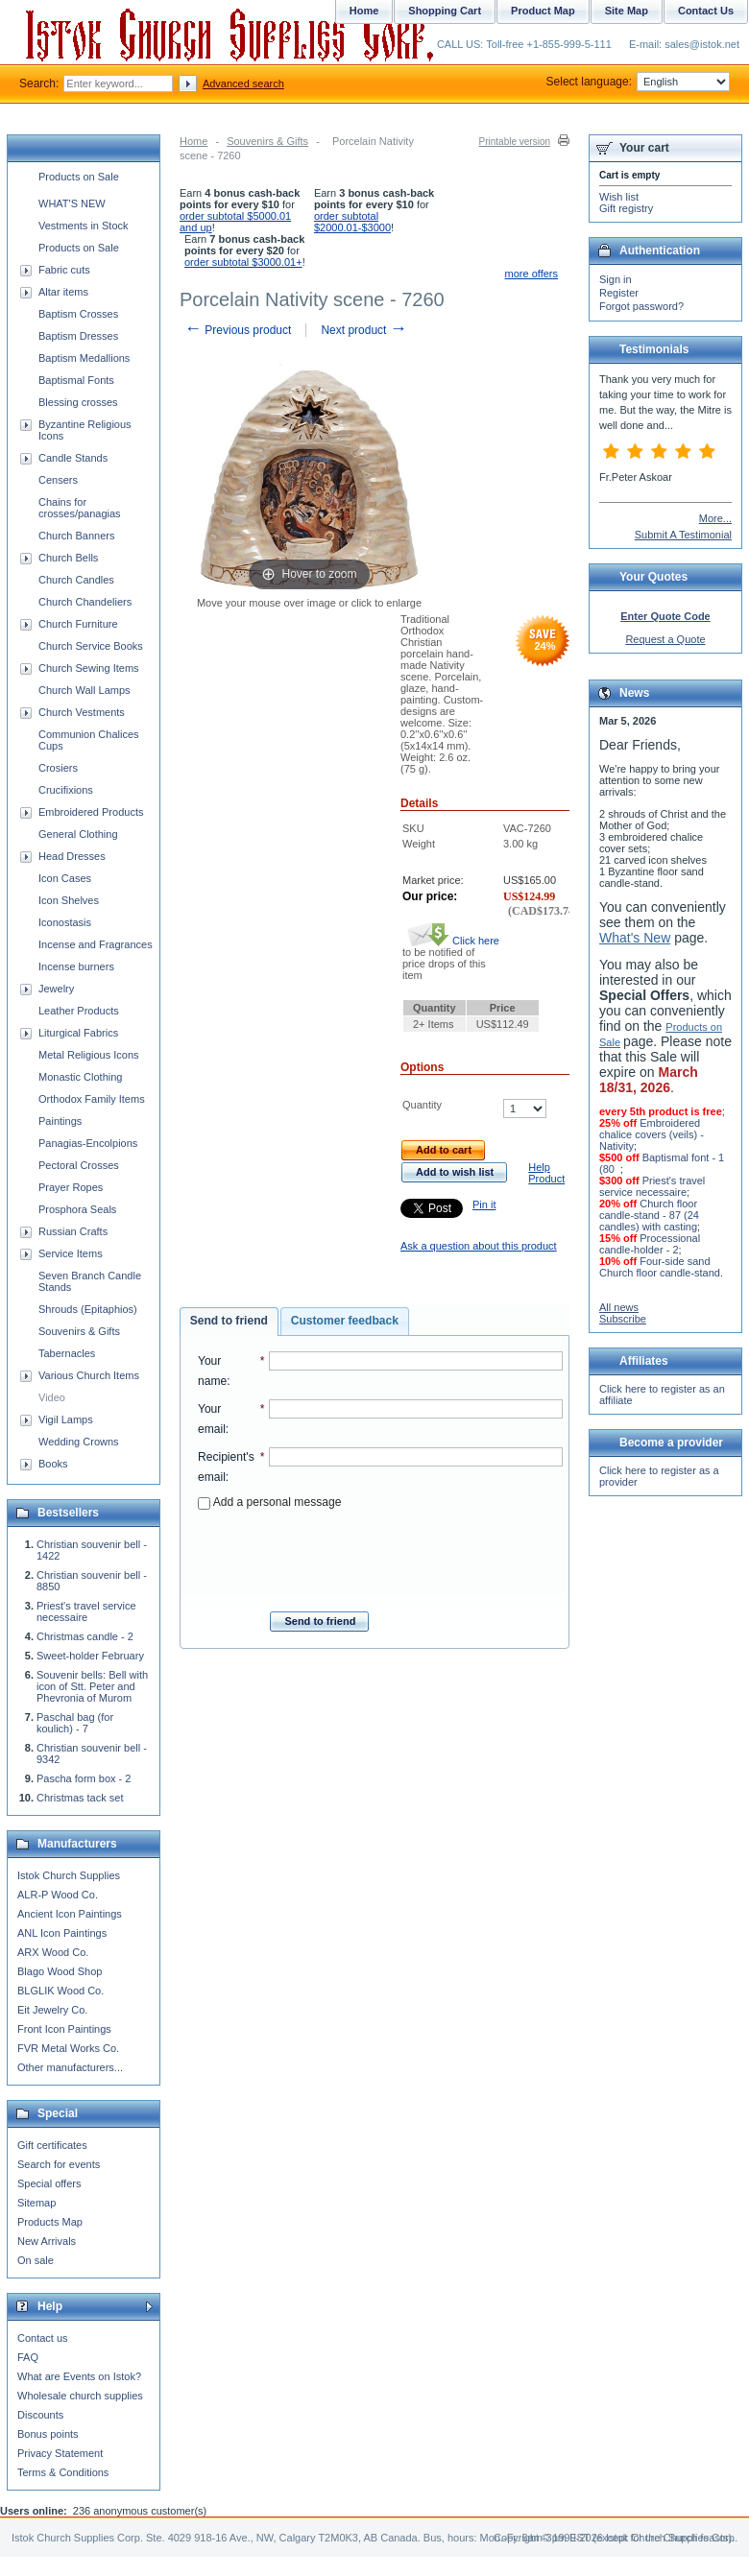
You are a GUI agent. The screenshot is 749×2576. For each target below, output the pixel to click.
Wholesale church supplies (80, 2395)
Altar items (63, 292)
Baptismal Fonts (76, 380)
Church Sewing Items (88, 668)
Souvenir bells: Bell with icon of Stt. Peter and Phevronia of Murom (92, 1686)
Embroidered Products (90, 812)
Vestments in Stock (83, 225)
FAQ (27, 2357)
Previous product (237, 330)
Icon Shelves (68, 900)
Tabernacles (66, 1353)
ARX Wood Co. (52, 1952)
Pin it (483, 1204)
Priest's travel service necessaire (86, 1611)
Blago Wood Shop (59, 1971)
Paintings (60, 1121)
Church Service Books (90, 646)
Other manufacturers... (70, 2067)
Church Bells (68, 557)
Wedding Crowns (78, 1441)
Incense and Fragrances (95, 944)
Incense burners (76, 966)
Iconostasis (64, 922)
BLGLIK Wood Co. (60, 1990)
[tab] (229, 1321)
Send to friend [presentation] (229, 1320)
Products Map (50, 2222)
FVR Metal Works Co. (68, 2048)
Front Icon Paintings (64, 2029)
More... (715, 518)
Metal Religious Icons (88, 1055)
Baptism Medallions (84, 358)
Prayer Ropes (70, 1187)
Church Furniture (78, 624)
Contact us (42, 2338)
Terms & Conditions (63, 2472)
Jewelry (56, 988)
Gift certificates (52, 2145)
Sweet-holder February (90, 1655)
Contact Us (706, 10)
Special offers (49, 2183)
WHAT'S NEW (72, 203)
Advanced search (243, 83)
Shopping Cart (444, 10)
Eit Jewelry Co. (52, 2009)
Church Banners (76, 535)
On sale (35, 2260)
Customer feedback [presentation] (345, 1320)
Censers (58, 480)
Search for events (58, 2164)
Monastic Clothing (80, 1077)
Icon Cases (64, 878)
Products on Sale (78, 176)
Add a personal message (269, 1502)
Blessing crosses (78, 402)
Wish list (619, 197)
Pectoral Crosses (78, 1165)
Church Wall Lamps (84, 690)
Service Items (70, 1253)
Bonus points (48, 2434)
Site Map (626, 10)
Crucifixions (65, 790)
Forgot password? (641, 306)
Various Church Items (88, 1375)
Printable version (514, 141)
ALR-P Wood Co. (57, 1894)
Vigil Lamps (65, 1419)
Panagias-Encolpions (87, 1143)
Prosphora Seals (77, 1209)
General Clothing (78, 834)
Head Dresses (72, 856)
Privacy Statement (60, 2453)
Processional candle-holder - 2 (649, 1243)
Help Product (546, 1172)
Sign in (615, 279)
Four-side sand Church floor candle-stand (659, 1266)
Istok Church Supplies (68, 1875)
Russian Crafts (73, 1231)
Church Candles (76, 579)
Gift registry (626, 208)
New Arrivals (46, 2241)
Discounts (40, 2415)
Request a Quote (665, 639)
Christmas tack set (79, 1797)
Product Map (543, 10)
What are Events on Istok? (79, 2376)
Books (53, 1463)
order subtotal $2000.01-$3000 (352, 221)
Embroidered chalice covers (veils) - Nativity (651, 1134)
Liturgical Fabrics (78, 1032)
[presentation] (380, 1554)
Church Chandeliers (85, 602)
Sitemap (36, 2202)
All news (619, 1307)
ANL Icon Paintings (62, 1933)
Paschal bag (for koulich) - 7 (74, 1722)
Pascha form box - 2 (83, 1778)
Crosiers (58, 768)
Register (619, 292)
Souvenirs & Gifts (267, 141)
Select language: (638, 81)
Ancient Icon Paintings (69, 1914)
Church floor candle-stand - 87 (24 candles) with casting (649, 1215)
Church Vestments (81, 712)
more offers (531, 273)
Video (51, 1397)
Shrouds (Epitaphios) (87, 1309)
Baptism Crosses (78, 314)
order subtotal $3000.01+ (243, 262)
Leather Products (78, 1010)
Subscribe (622, 1318)
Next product (363, 330)
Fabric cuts (64, 269)
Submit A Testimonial (683, 534)
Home (193, 141)
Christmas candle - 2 (84, 1636)
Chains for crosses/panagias (79, 507)
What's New (634, 937)
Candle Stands (73, 458)
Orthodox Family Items (91, 1099)
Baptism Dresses (78, 336)
